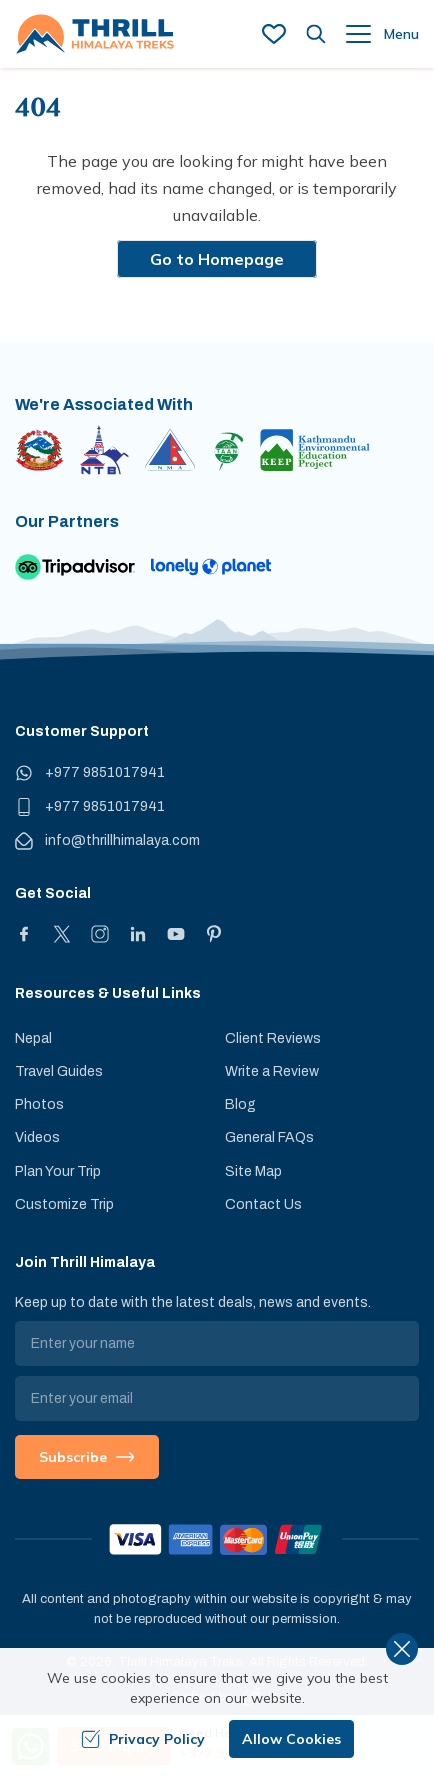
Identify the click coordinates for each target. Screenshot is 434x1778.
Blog (240, 1104)
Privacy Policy (143, 1739)
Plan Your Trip (58, 1171)
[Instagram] (100, 934)
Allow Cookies (291, 1739)
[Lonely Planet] (211, 567)
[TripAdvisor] (75, 567)
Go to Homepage (217, 259)
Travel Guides (59, 1071)
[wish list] (274, 34)
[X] (62, 934)
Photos (39, 1104)
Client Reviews (273, 1038)
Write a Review (272, 1071)
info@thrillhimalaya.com (122, 840)
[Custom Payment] (217, 1539)
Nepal (33, 1038)
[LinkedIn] (138, 934)
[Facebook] (24, 934)
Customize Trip (64, 1204)
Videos (37, 1137)
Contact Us (263, 1204)
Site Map (253, 1171)
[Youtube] (176, 934)
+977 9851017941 (105, 772)
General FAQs (269, 1137)
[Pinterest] (214, 934)
